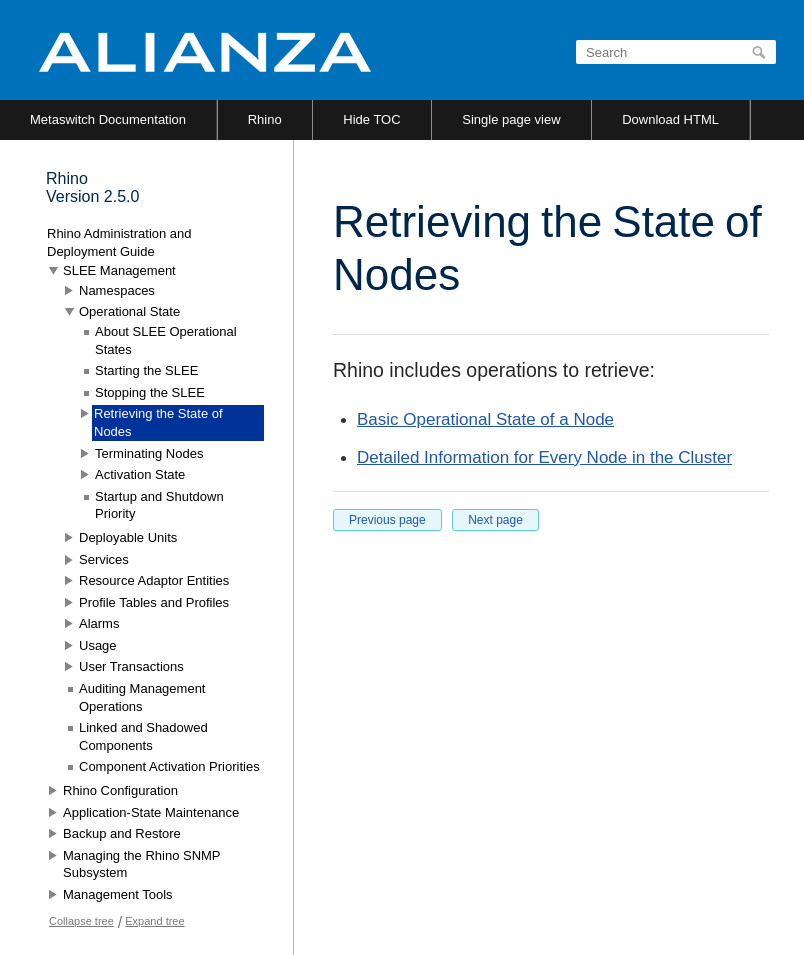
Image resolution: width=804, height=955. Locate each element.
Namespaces (117, 290)
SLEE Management (119, 270)
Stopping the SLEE (150, 392)
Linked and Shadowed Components (143, 736)
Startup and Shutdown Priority (159, 505)
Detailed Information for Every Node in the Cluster (544, 457)
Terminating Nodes (149, 453)
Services (104, 559)
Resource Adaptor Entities (154, 580)
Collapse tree (81, 921)
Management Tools (118, 894)
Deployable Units (128, 537)
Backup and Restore (122, 833)
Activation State (140, 474)
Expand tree (154, 921)
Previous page (387, 520)
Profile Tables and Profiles (154, 602)
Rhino (265, 119)
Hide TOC (371, 119)
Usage (98, 645)
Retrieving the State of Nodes (158, 422)
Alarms (99, 623)
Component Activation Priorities (169, 766)
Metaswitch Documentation (108, 119)
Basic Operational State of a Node (485, 419)
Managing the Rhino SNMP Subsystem (141, 864)
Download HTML (670, 119)
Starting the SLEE (146, 370)
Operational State (129, 311)
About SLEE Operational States (166, 340)
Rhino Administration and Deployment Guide (119, 242)
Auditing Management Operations (142, 697)
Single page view (511, 119)
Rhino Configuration (120, 790)
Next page (495, 520)
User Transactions (131, 666)
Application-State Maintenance (151, 812)
